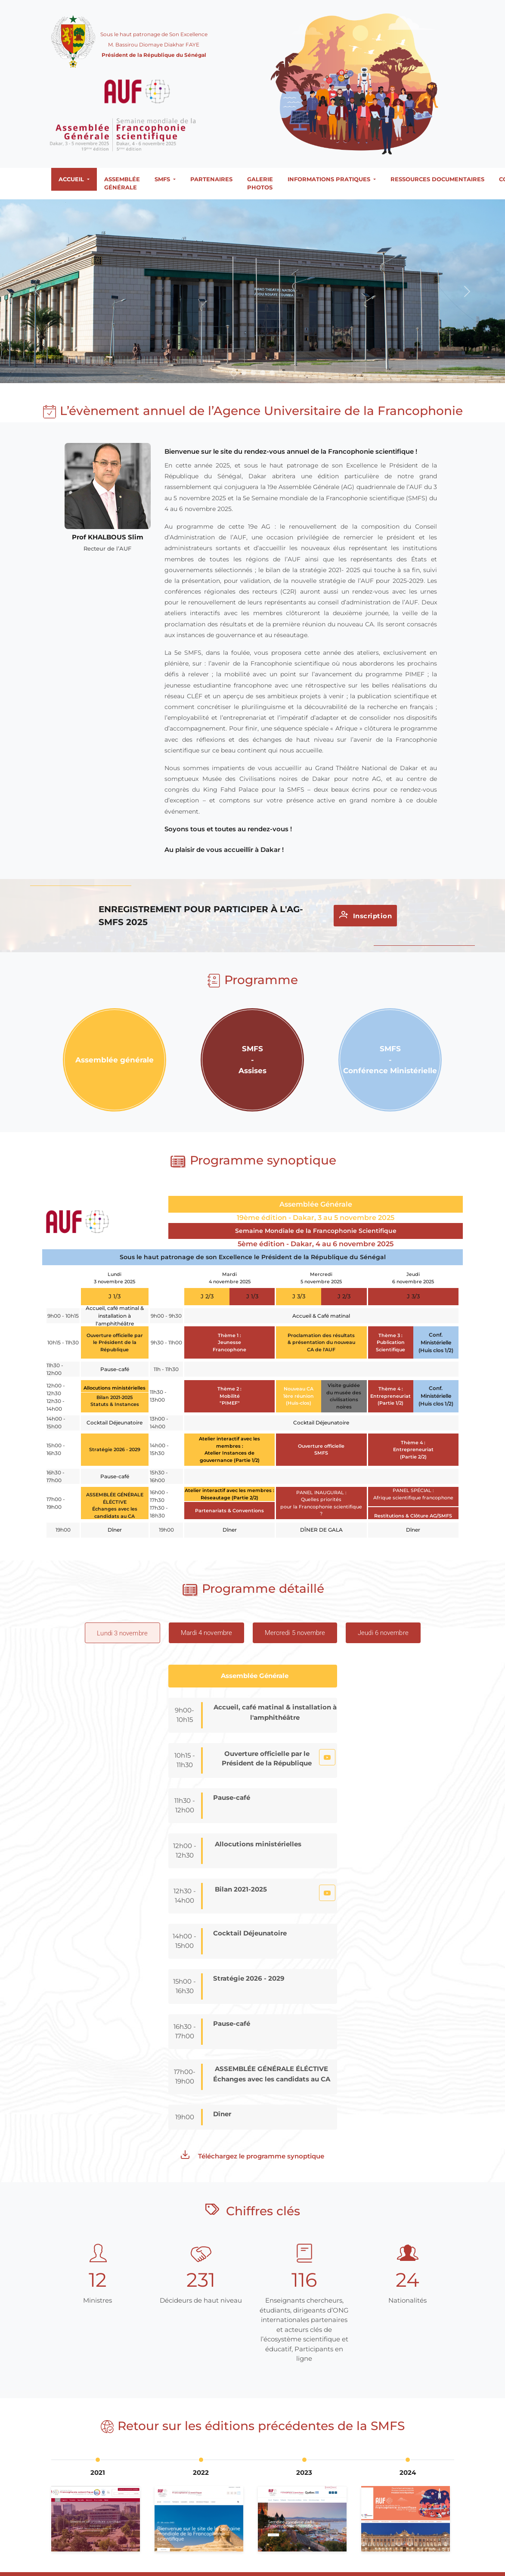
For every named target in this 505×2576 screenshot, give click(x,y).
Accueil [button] (72, 179)
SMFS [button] (163, 179)
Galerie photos (260, 183)
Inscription (365, 915)
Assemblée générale (122, 183)
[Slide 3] (253, 372)
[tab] (122, 1632)
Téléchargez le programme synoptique (252, 2155)
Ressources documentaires (437, 179)
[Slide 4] (262, 372)
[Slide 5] (272, 372)
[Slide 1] (234, 373)
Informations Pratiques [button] (330, 179)
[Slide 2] (243, 372)
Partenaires (211, 179)
